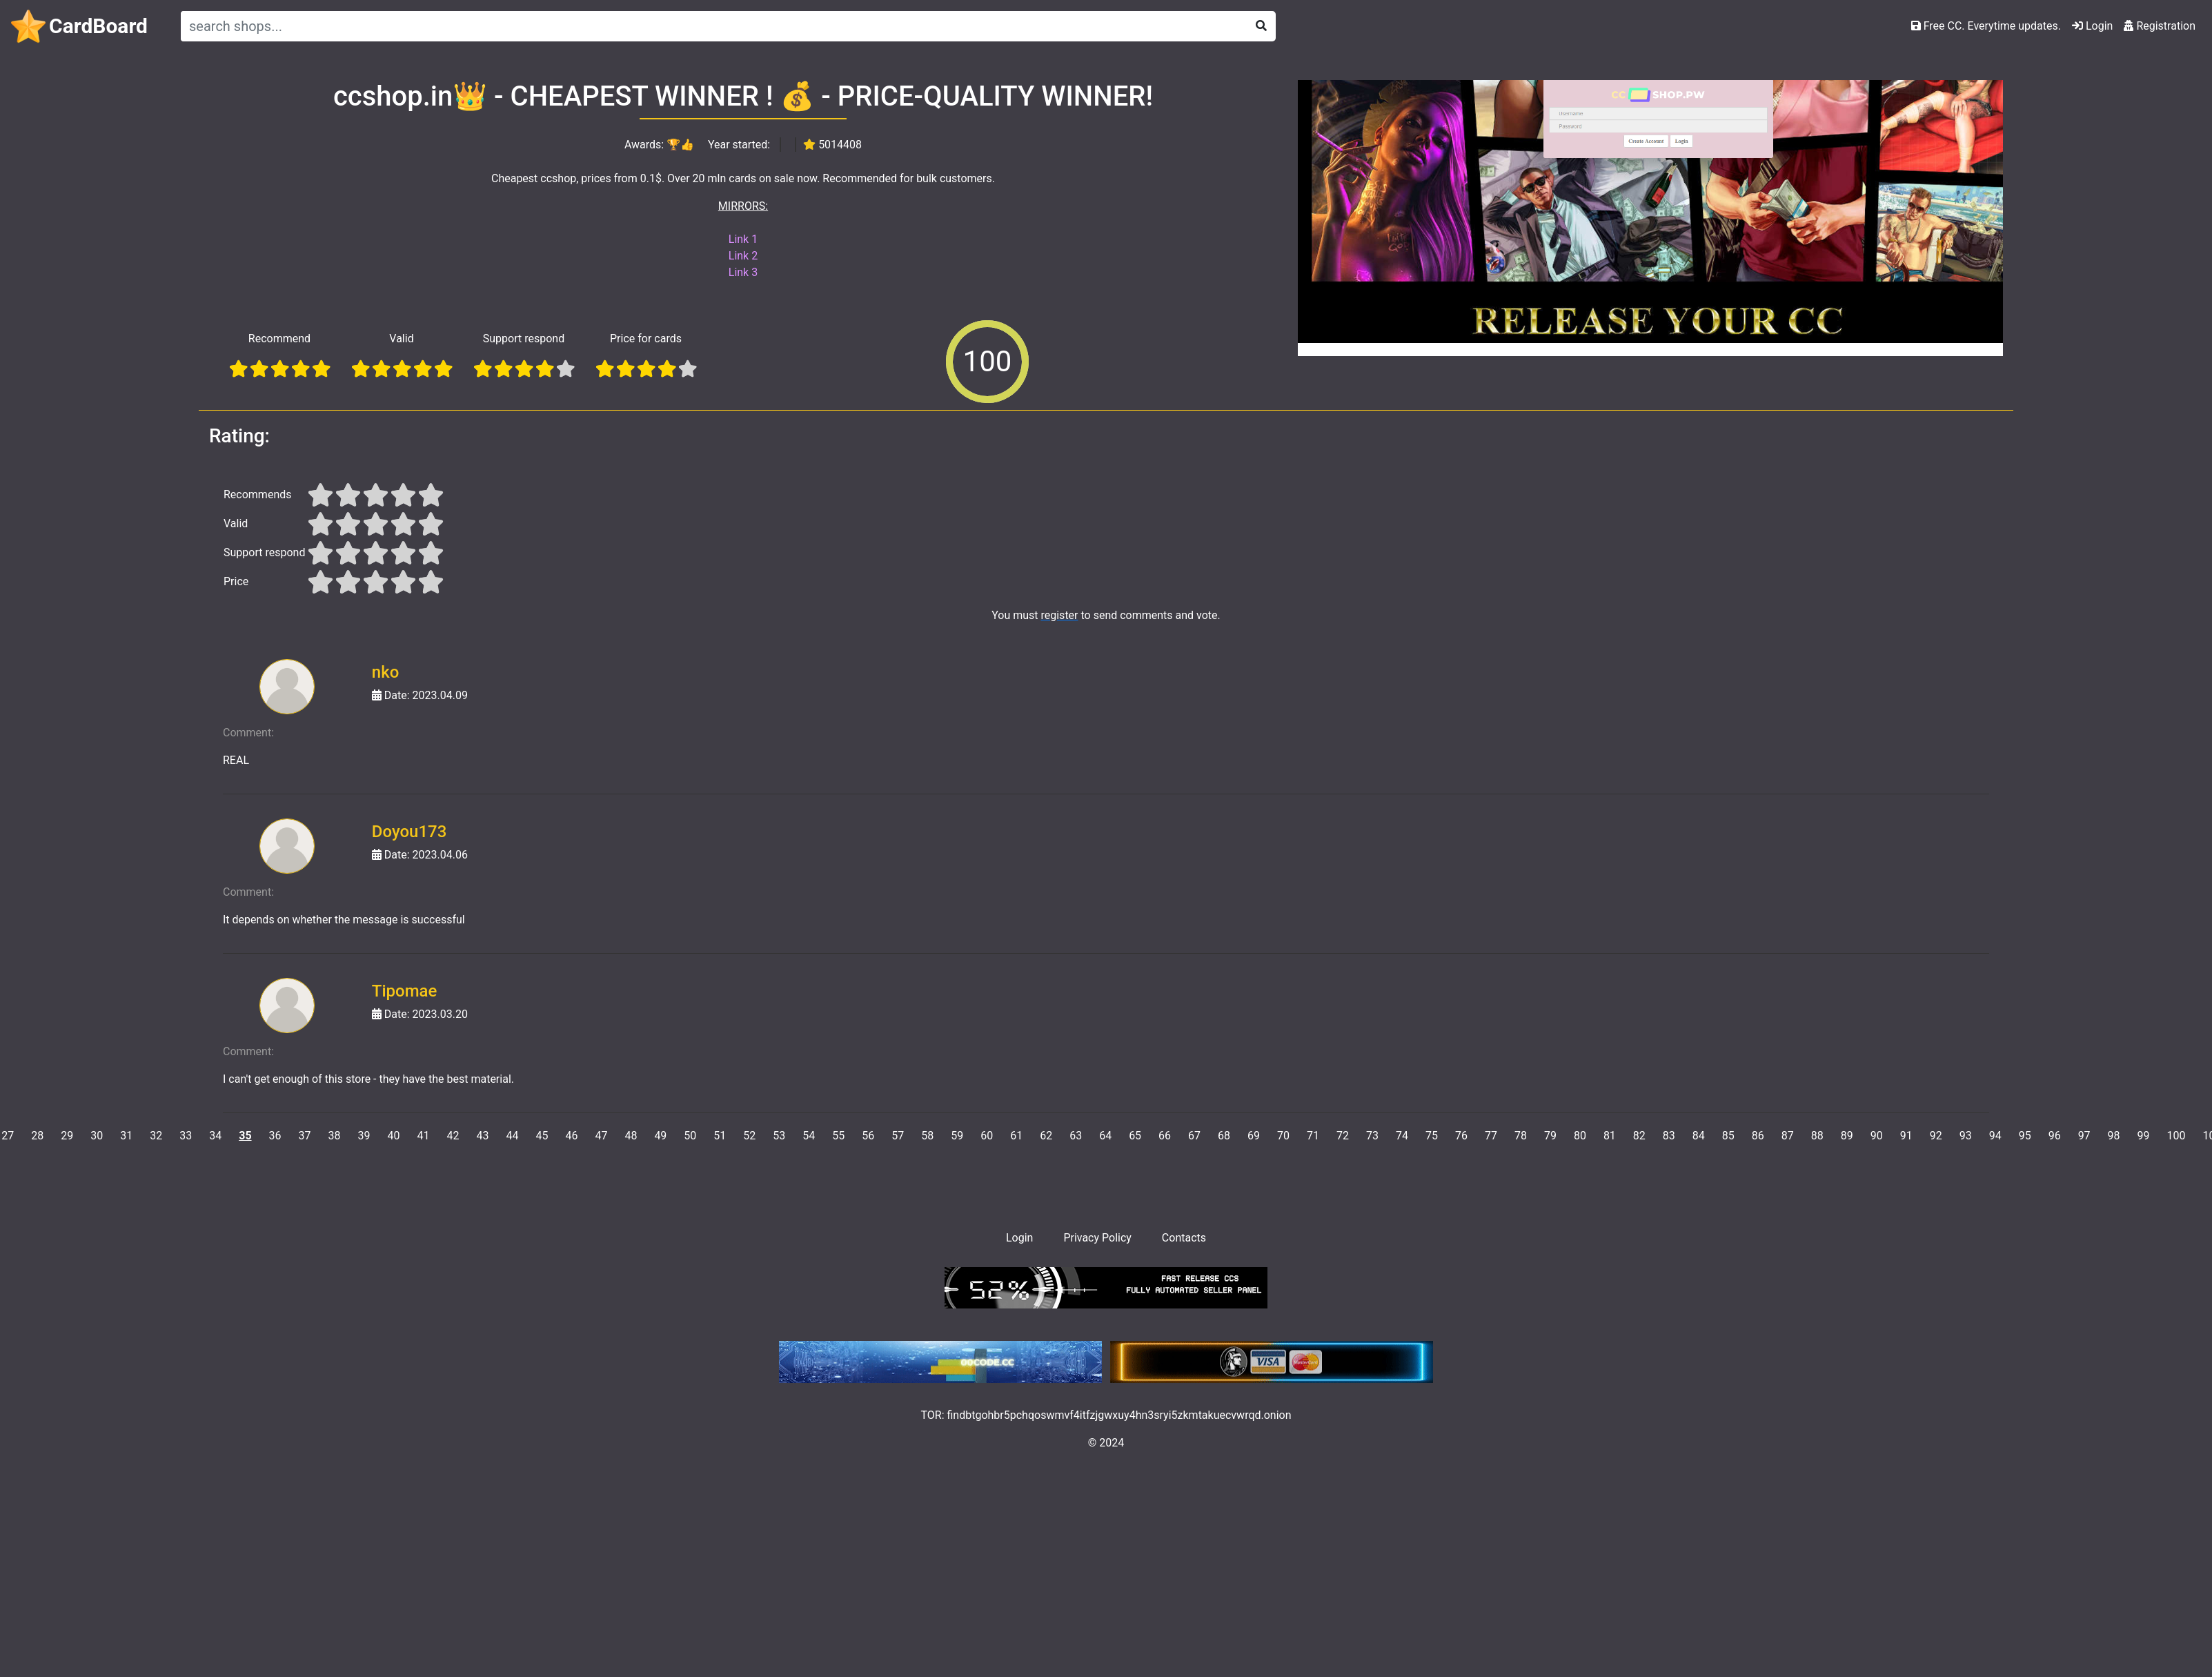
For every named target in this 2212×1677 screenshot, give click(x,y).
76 (1461, 1135)
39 (364, 1135)
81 (1609, 1135)
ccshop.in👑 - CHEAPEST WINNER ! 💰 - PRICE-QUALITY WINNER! (743, 96)
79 (1550, 1135)
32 (156, 1135)
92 (1936, 1135)
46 (571, 1135)
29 (67, 1135)
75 (1431, 1135)
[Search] (711, 26)
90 (1876, 1135)
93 (1965, 1135)
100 (2176, 1135)
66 (1164, 1135)
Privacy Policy (1097, 1237)
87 (1787, 1135)
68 (1224, 1135)
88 (1817, 1135)
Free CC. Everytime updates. (1986, 25)
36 (275, 1135)
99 (2143, 1135)
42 (452, 1135)
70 (1283, 1135)
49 (660, 1135)
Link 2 (743, 255)
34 (215, 1135)
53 (779, 1135)
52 (749, 1135)
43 (482, 1135)
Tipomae (404, 991)
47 (601, 1135)
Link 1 (743, 239)
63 (1075, 1135)
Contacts (1184, 1237)
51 (719, 1135)
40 (394, 1135)
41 (423, 1135)
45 (541, 1135)
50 (690, 1135)
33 (185, 1135)
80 (1580, 1135)
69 (1253, 1135)
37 (305, 1135)
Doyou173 (409, 831)
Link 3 (743, 272)
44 (512, 1135)
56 (868, 1135)
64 (1105, 1135)
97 (2084, 1135)
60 (986, 1135)
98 (2114, 1135)
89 (1847, 1135)
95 (2025, 1135)
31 (126, 1135)
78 (1520, 1135)
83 (1669, 1135)
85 (1728, 1135)
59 (957, 1135)
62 (1046, 1135)
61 (1016, 1135)
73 (1372, 1135)
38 (334, 1135)
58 (927, 1135)
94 (1995, 1135)
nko (385, 672)
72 (1342, 1135)
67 (1194, 1135)
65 (1135, 1135)
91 (1906, 1135)
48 (630, 1135)
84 (1698, 1135)
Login (2092, 25)
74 (1402, 1135)
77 (1491, 1135)
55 (838, 1135)
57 (897, 1135)
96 (2054, 1135)
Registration (2159, 25)
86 (1758, 1135)
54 (808, 1135)
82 (1639, 1135)
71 (1313, 1135)
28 (37, 1135)
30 (96, 1135)
